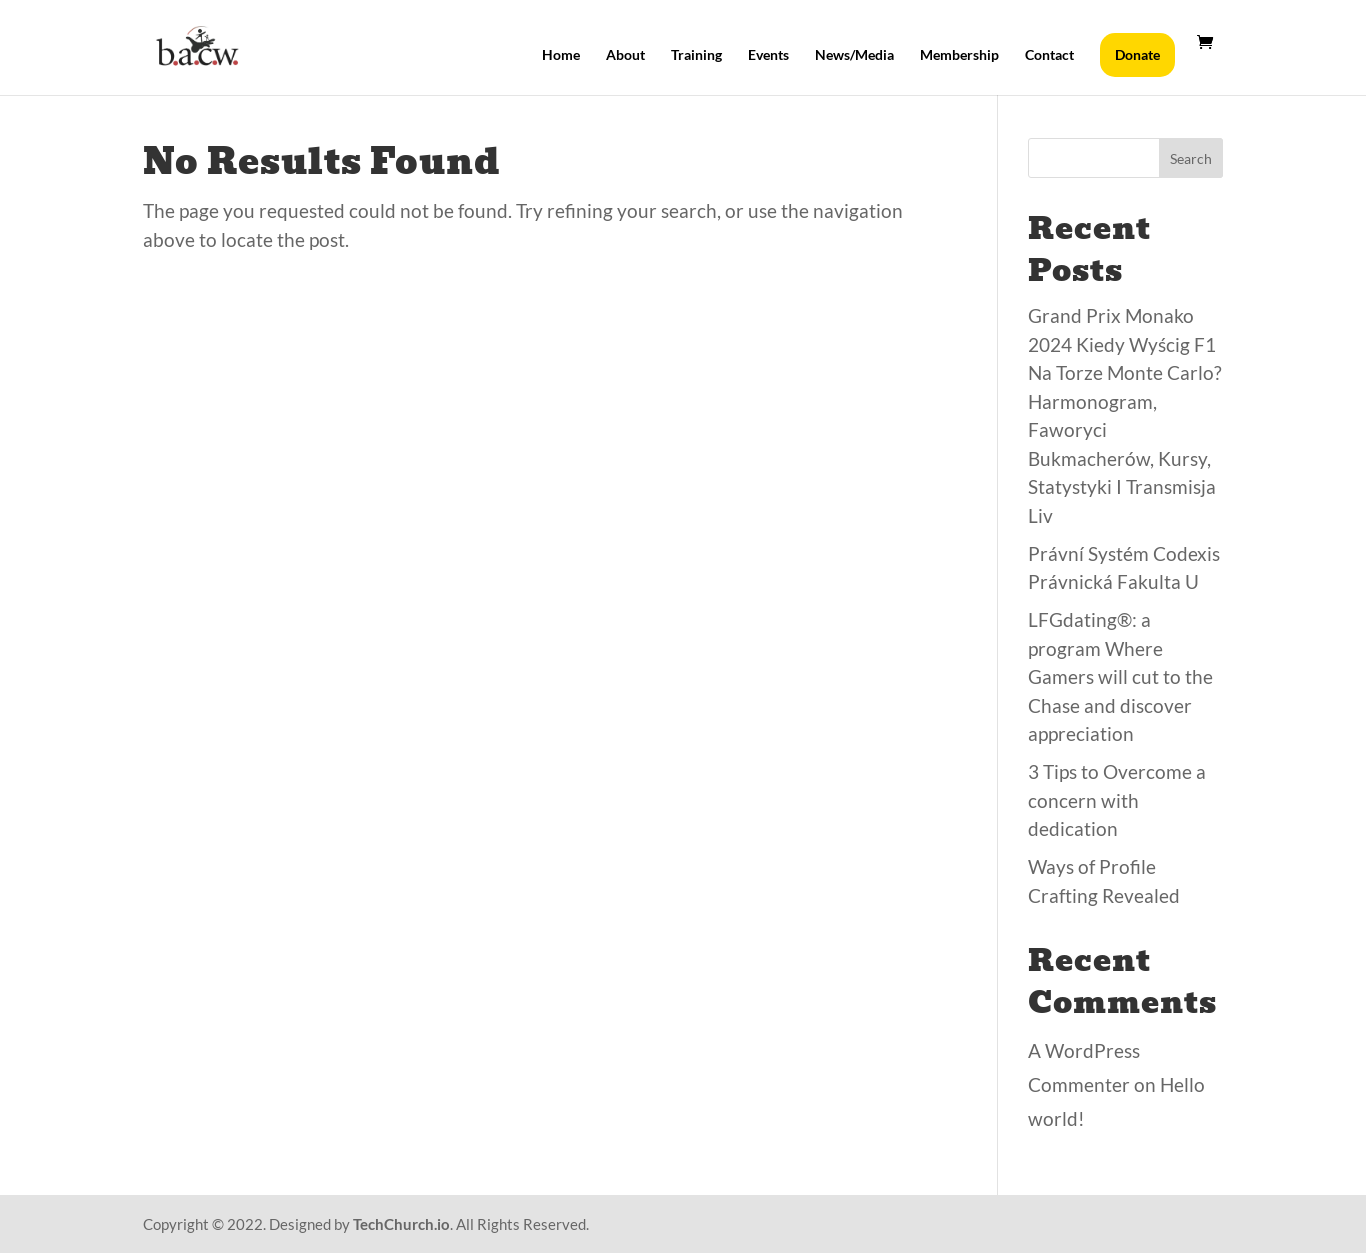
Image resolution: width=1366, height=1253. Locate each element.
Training (696, 55)
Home (561, 55)
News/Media (854, 55)
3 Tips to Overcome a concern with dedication (1117, 800)
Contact (1049, 55)
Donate (1137, 54)
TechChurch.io (401, 1224)
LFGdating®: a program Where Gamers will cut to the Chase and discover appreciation (1120, 676)
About (625, 55)
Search (1191, 158)
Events (768, 55)
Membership (959, 55)
